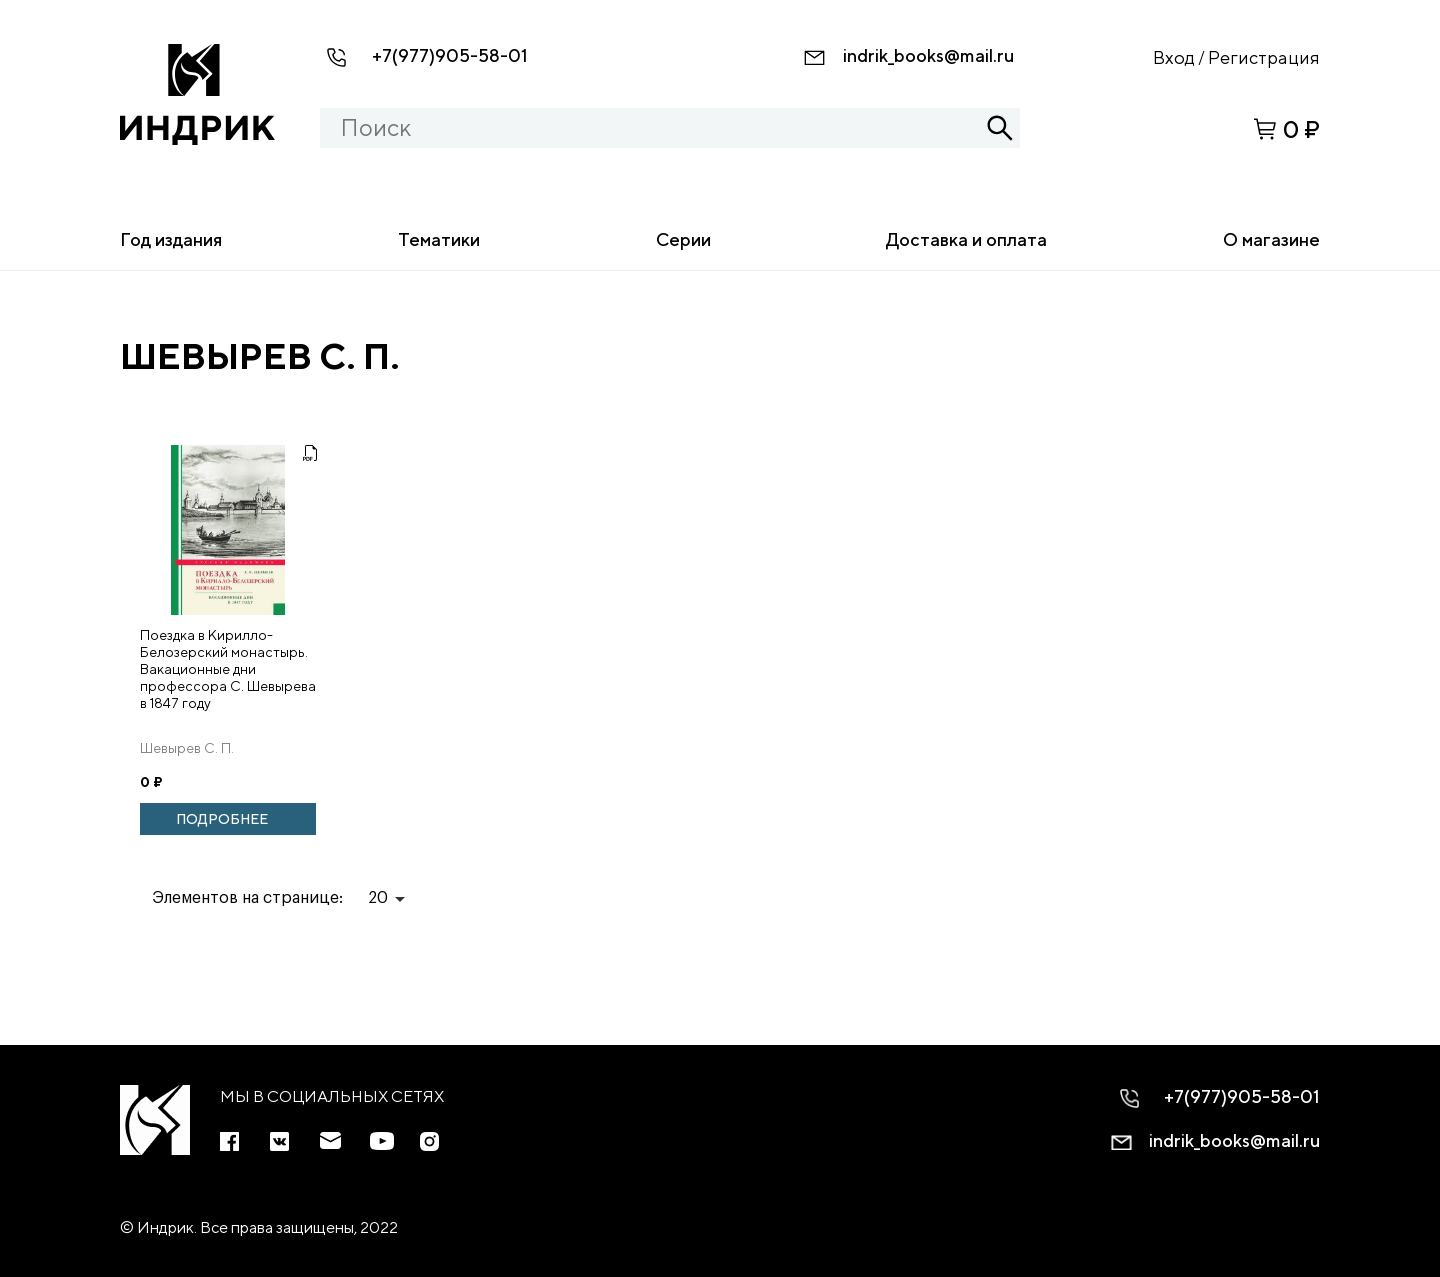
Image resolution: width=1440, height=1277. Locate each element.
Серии (683, 239)
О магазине (1271, 239)
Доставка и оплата (966, 239)
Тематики (439, 239)
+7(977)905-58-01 (450, 55)
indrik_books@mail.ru (928, 55)
